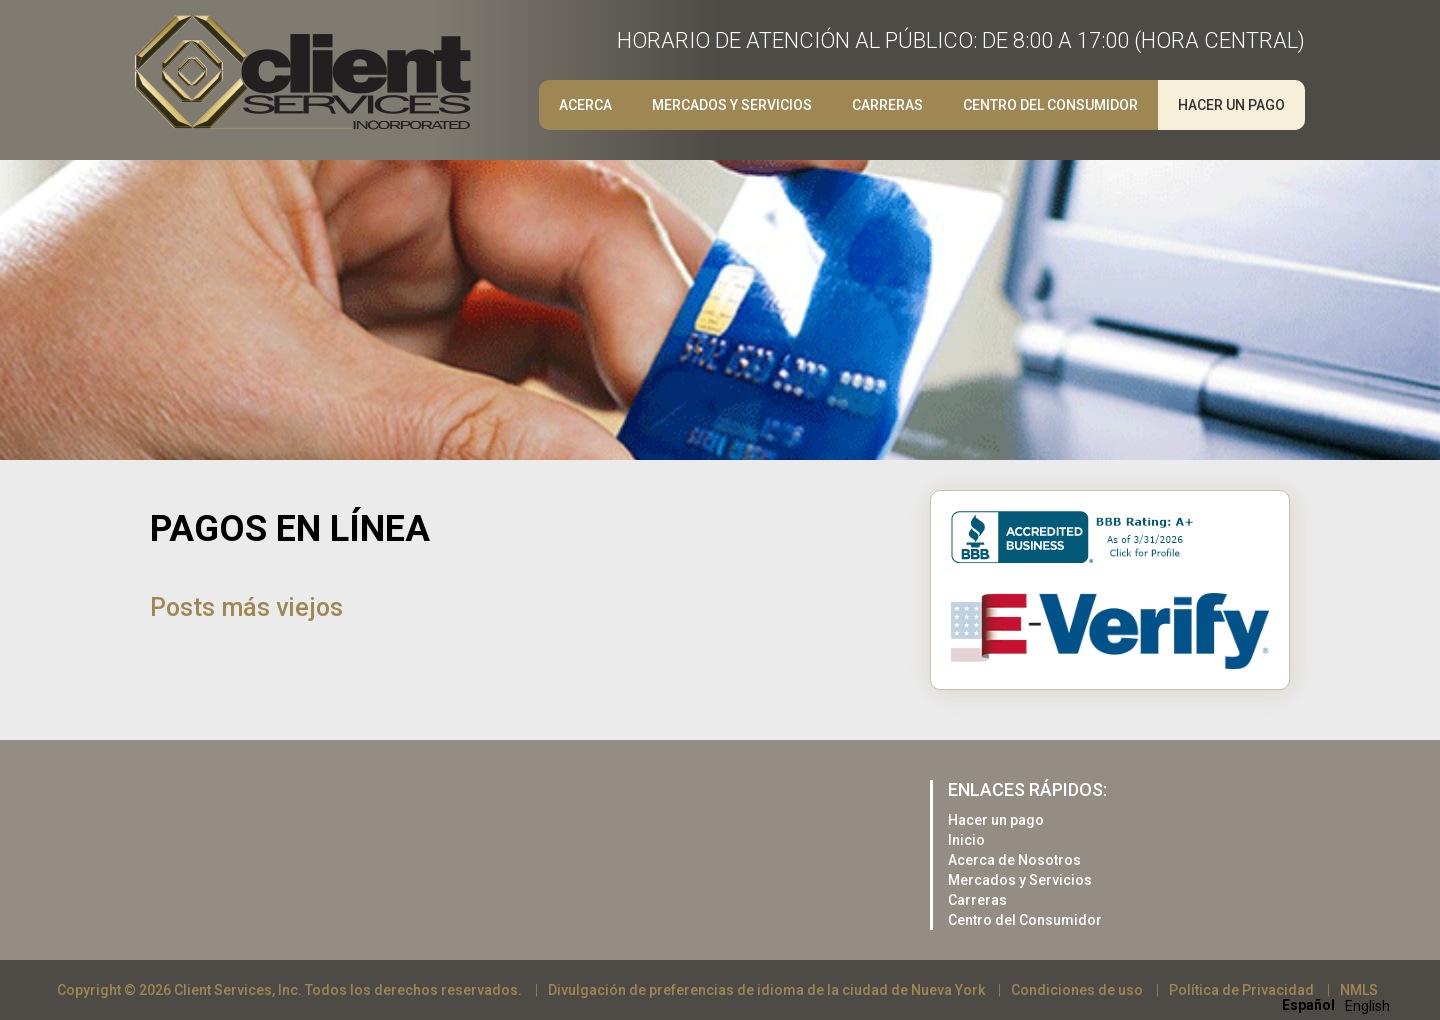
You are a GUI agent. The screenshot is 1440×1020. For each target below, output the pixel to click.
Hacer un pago (1231, 105)
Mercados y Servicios (732, 105)
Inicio (966, 840)
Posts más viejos (246, 607)
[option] (1367, 1006)
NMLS (1359, 990)
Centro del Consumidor (1050, 105)
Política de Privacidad (1241, 990)
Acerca (585, 105)
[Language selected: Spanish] (1341, 1004)
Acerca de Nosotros (1014, 860)
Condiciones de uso (1077, 990)
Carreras (887, 105)
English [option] (1367, 1006)
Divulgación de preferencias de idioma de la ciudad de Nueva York (766, 990)
